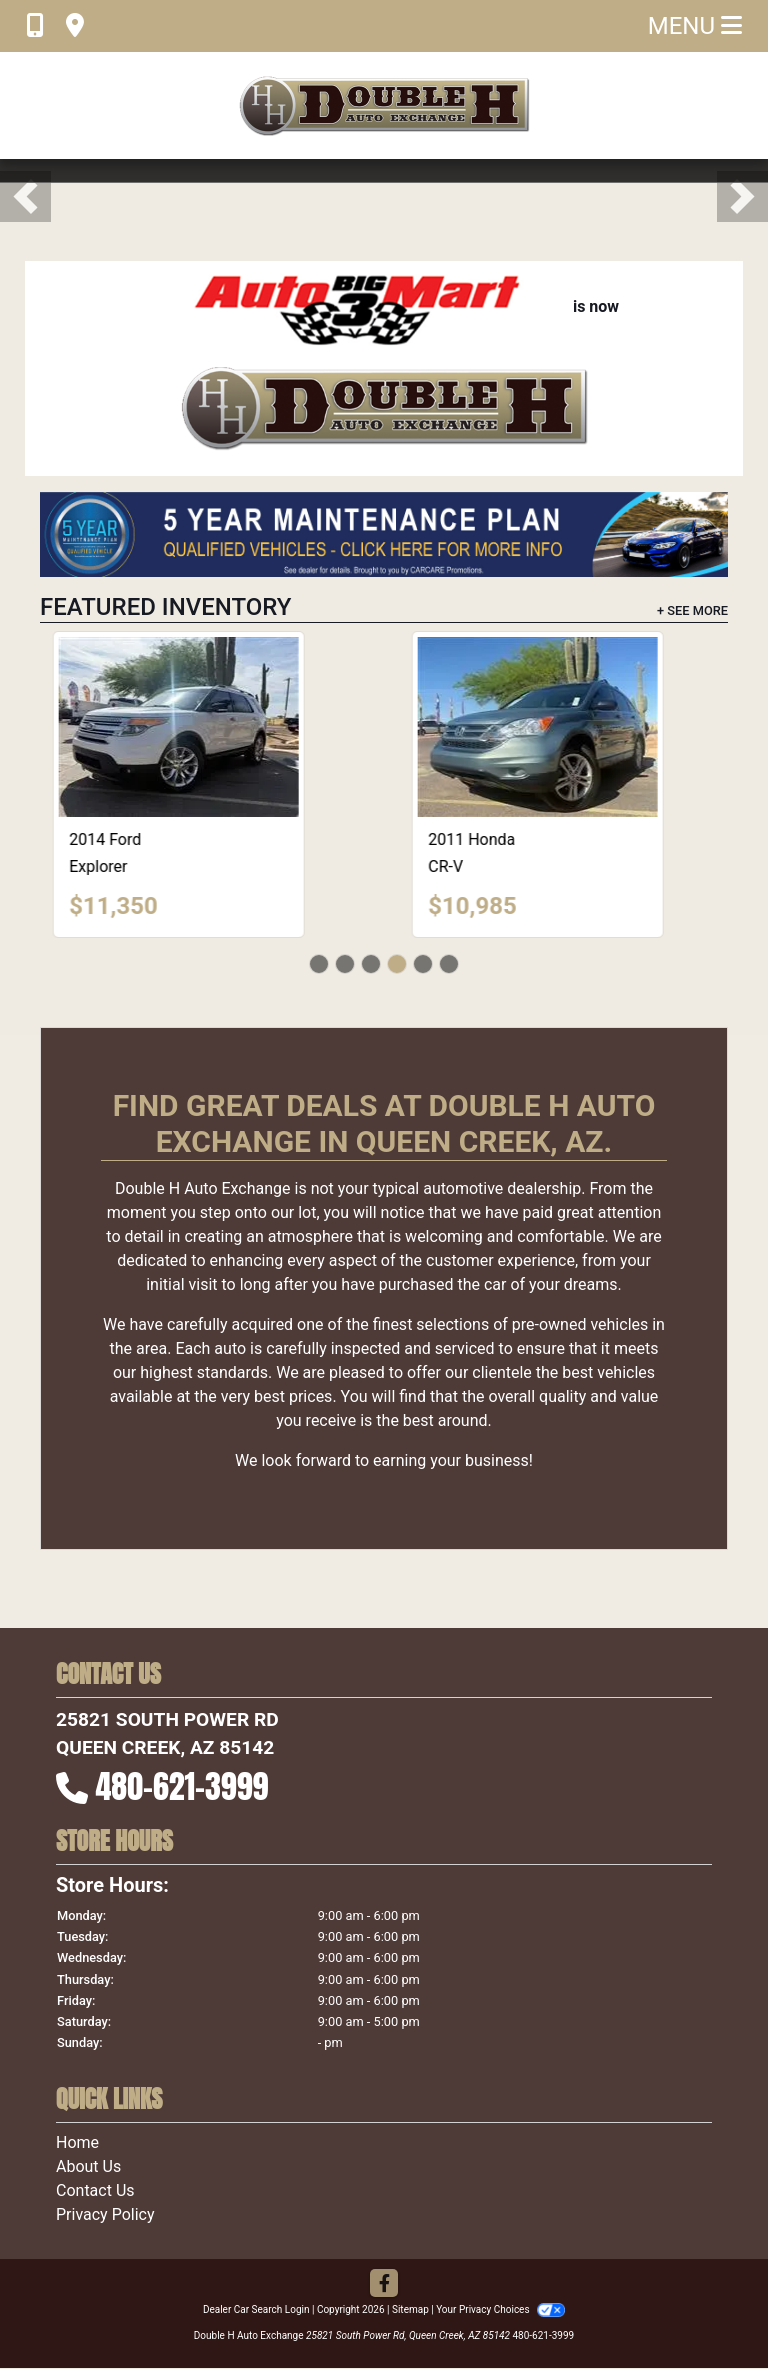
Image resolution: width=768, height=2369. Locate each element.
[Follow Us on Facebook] (384, 2284)
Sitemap (410, 2309)
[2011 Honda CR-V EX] (564, 727)
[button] (25, 196)
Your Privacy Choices (500, 2309)
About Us (88, 2166)
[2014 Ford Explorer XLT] (205, 727)
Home (77, 2142)
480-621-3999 (182, 1786)
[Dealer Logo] (384, 105)
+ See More (692, 610)
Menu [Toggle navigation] (695, 26)
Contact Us (95, 2190)
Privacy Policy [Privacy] (105, 2214)
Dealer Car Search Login (256, 2309)
